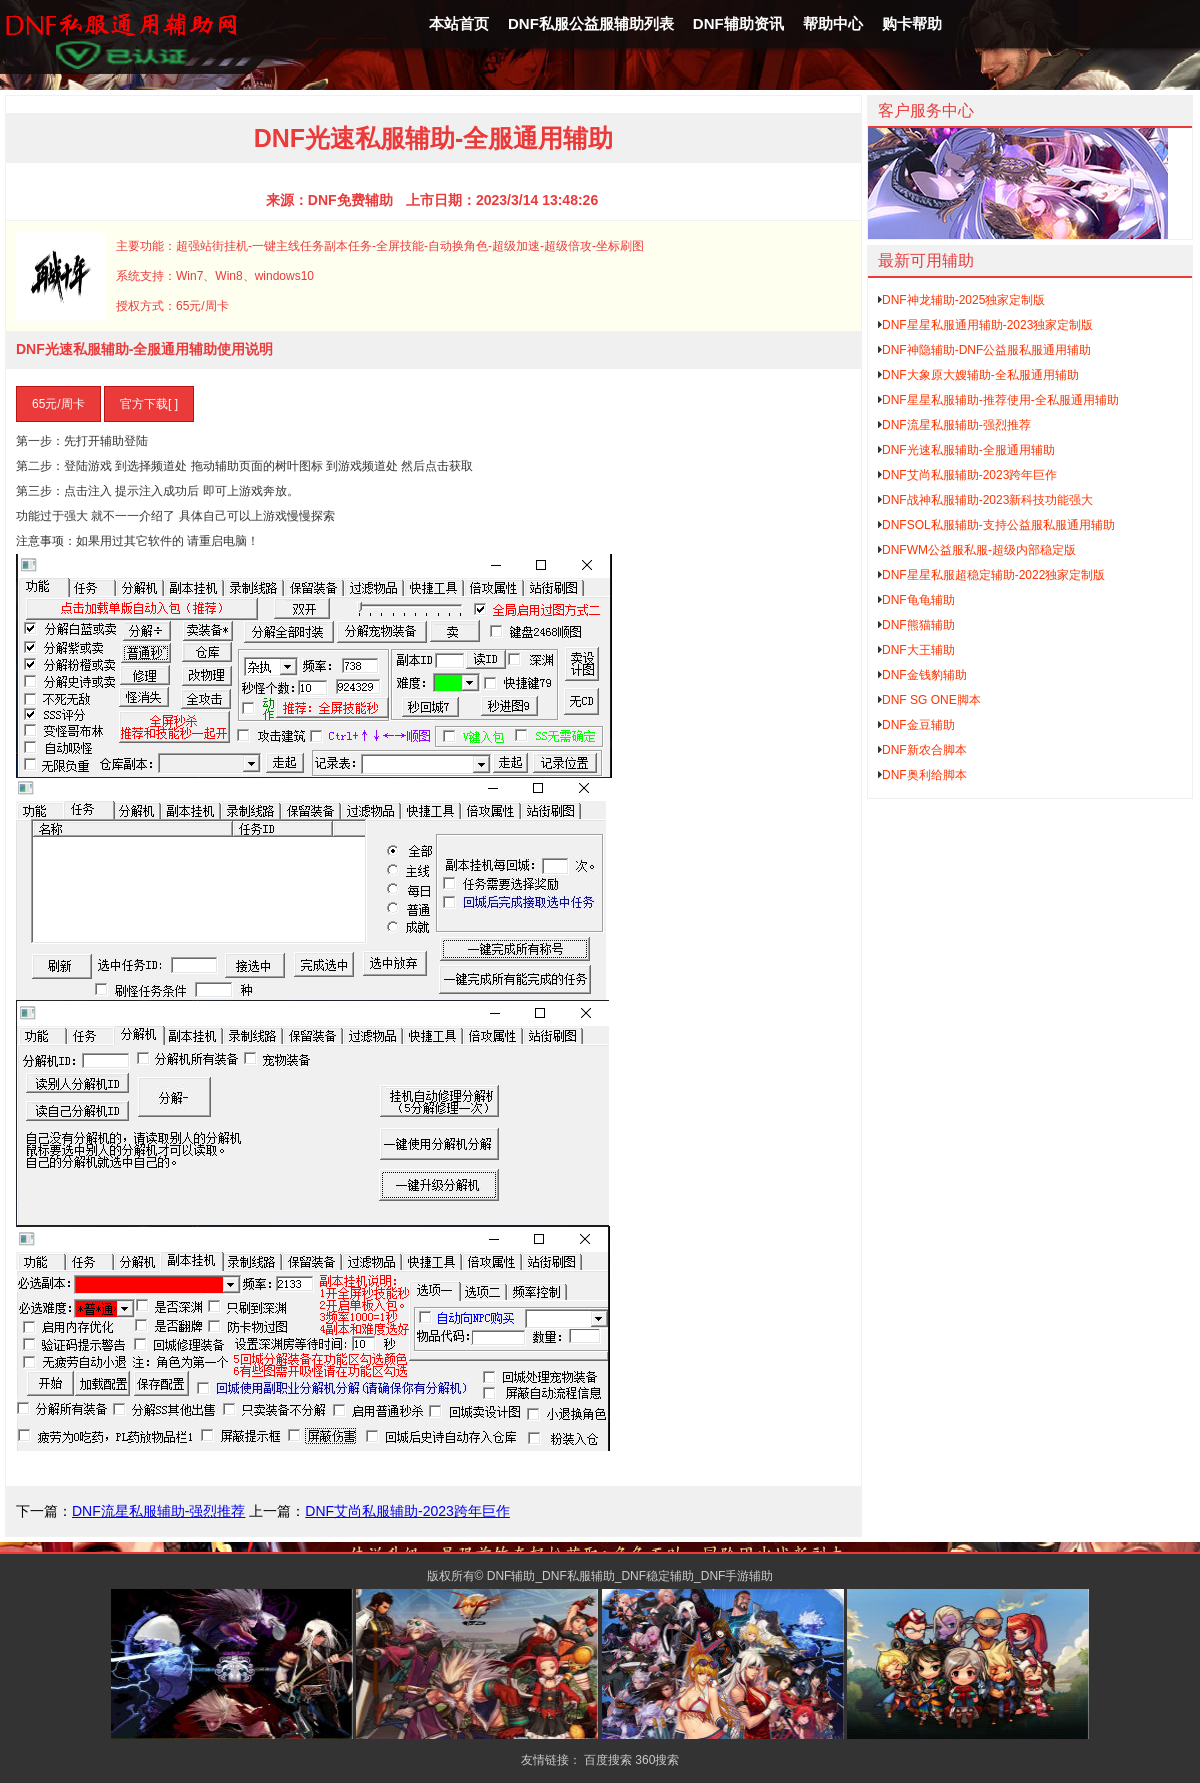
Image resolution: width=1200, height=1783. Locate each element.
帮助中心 (833, 23)
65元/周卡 (58, 404)
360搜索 (657, 1760)
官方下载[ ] (149, 404)
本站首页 (459, 23)
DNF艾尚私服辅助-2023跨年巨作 (407, 1511)
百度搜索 (608, 1760)
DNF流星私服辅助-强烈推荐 (158, 1511)
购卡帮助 (912, 23)
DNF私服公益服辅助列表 (591, 23)
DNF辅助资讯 (738, 23)
